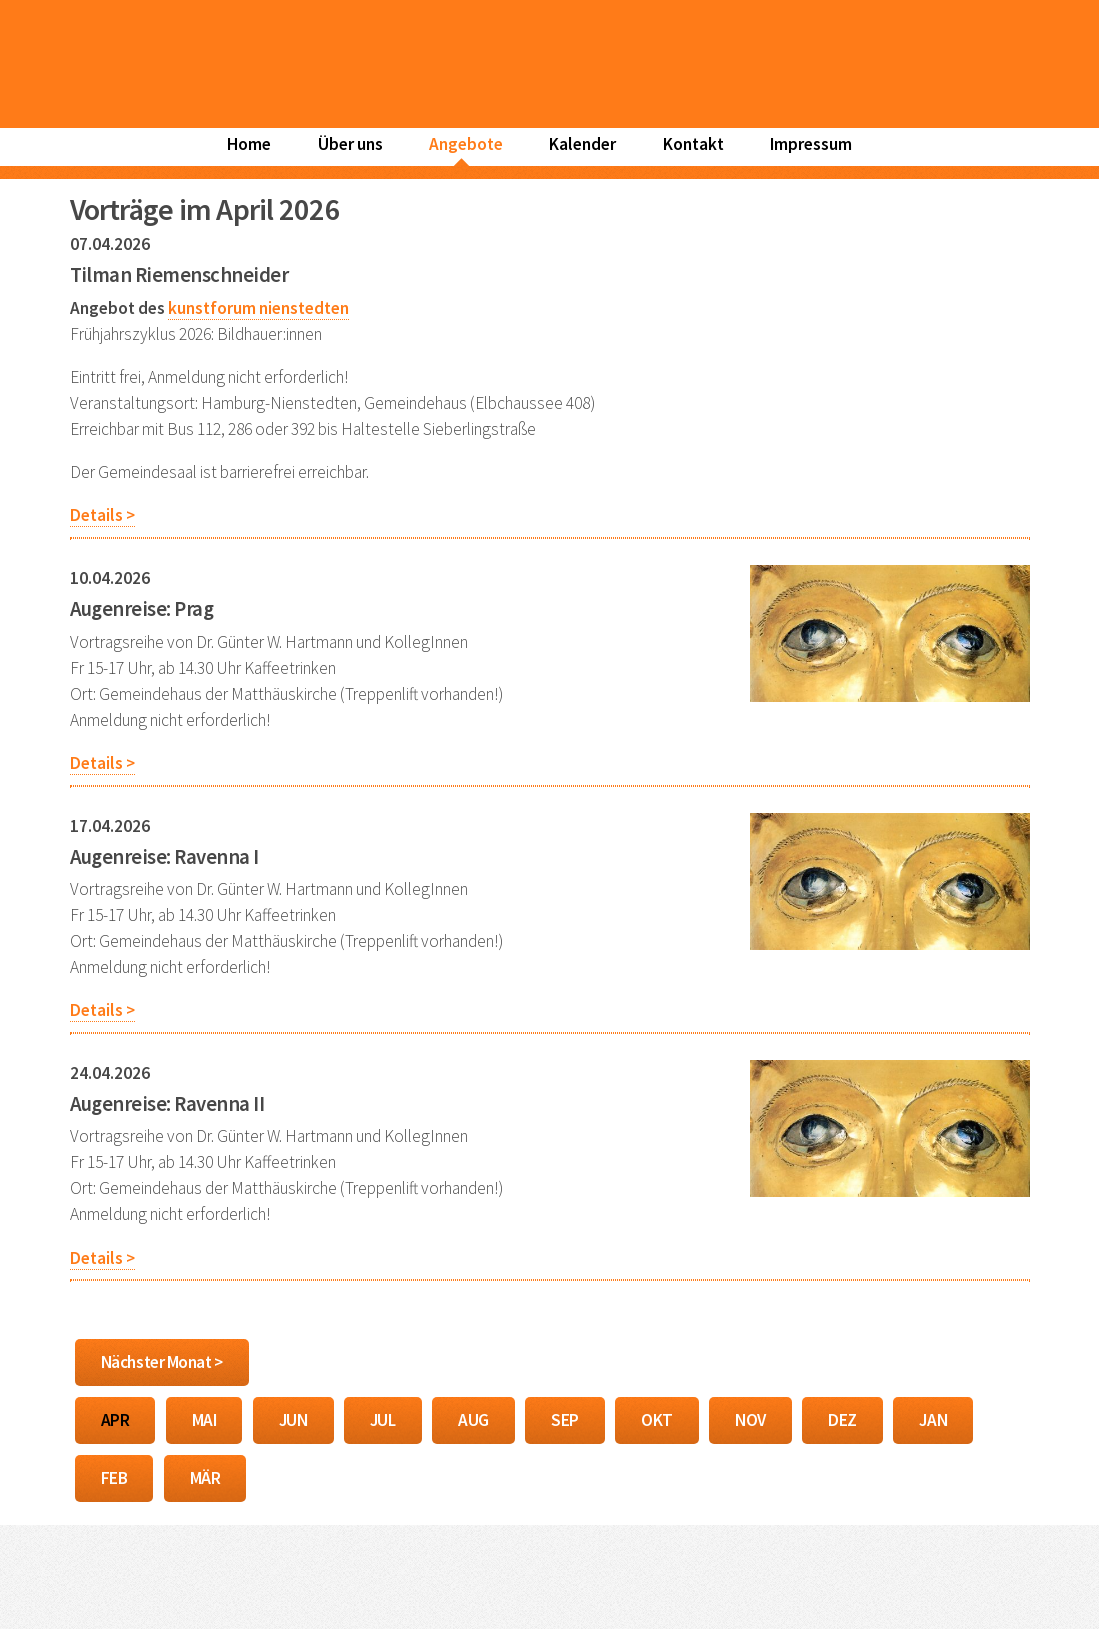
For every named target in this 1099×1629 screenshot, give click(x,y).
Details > (102, 515)
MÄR (205, 1478)
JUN (293, 1420)
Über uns (350, 144)
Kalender (582, 144)
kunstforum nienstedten (258, 308)
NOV (750, 1420)
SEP (565, 1420)
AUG (473, 1420)
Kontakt (693, 144)
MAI (204, 1420)
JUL (383, 1420)
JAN (933, 1420)
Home (249, 144)
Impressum (811, 144)
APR (115, 1420)
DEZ (842, 1420)
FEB (114, 1478)
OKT (657, 1420)
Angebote (466, 144)
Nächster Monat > (162, 1362)
